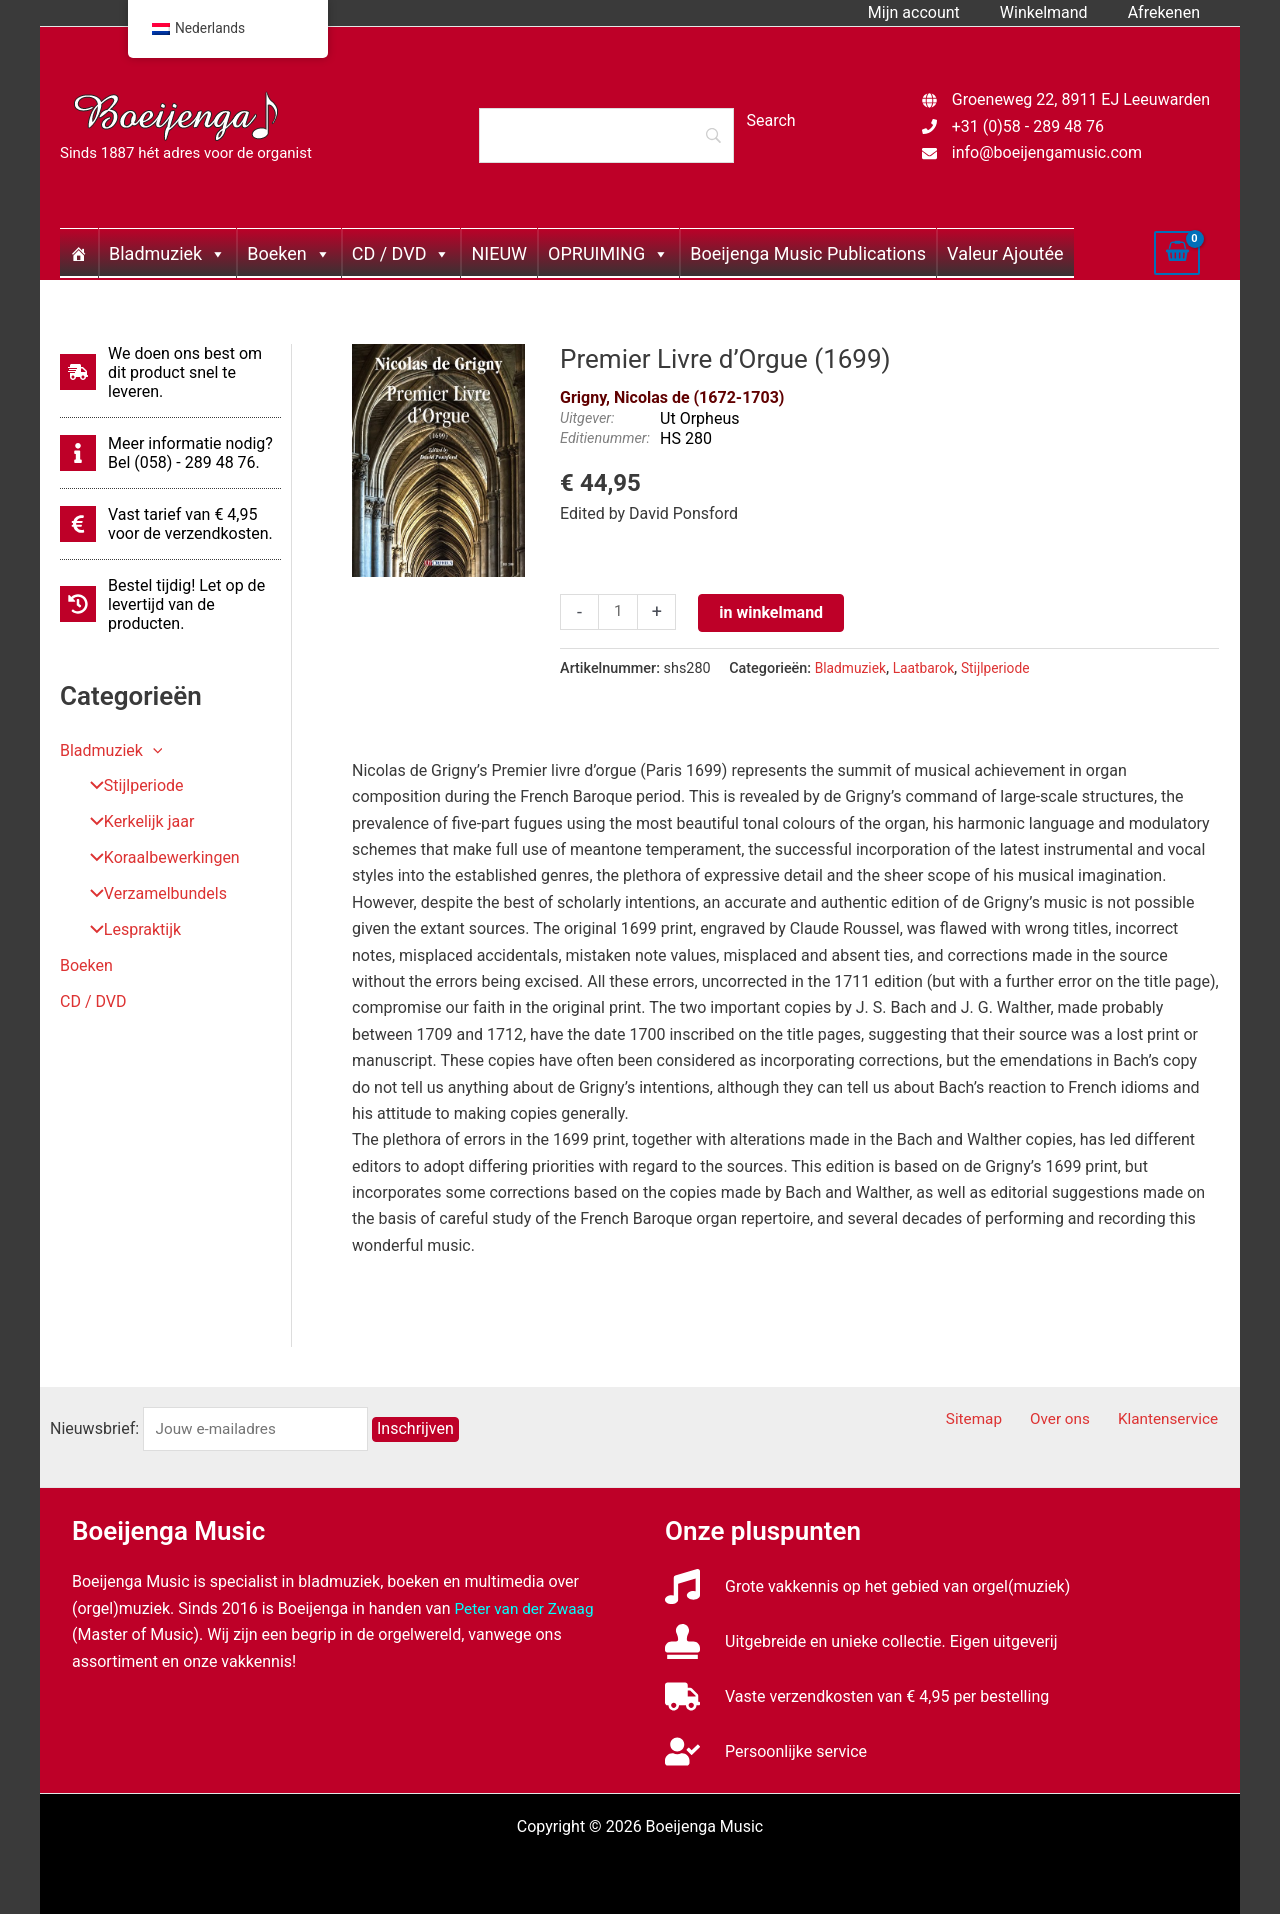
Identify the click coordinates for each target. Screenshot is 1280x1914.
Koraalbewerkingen (158, 858)
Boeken (288, 253)
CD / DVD (401, 253)
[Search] (606, 135)
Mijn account (934, 12)
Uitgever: (587, 418)
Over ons (1075, 1419)
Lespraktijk (128, 930)
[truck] (857, 1696)
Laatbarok (928, 668)
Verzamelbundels (151, 894)
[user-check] (766, 1751)
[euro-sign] (170, 524)
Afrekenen (1168, 12)
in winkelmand (773, 612)
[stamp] (861, 1641)
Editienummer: (605, 438)
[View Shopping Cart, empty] (1177, 253)
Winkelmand (1056, 12)
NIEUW (499, 253)
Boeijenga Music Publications (808, 253)
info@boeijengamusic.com (1047, 152)
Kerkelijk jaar (135, 822)
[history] (170, 604)
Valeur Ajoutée (1005, 253)
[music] (867, 1586)
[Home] (79, 253)
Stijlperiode (129, 786)
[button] (153, 750)
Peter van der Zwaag (527, 1608)
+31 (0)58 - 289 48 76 (1028, 126)
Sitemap (999, 1419)
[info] (170, 453)
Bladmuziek (167, 253)
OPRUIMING (608, 253)
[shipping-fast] (170, 372)
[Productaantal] (619, 613)
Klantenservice (1175, 1419)
